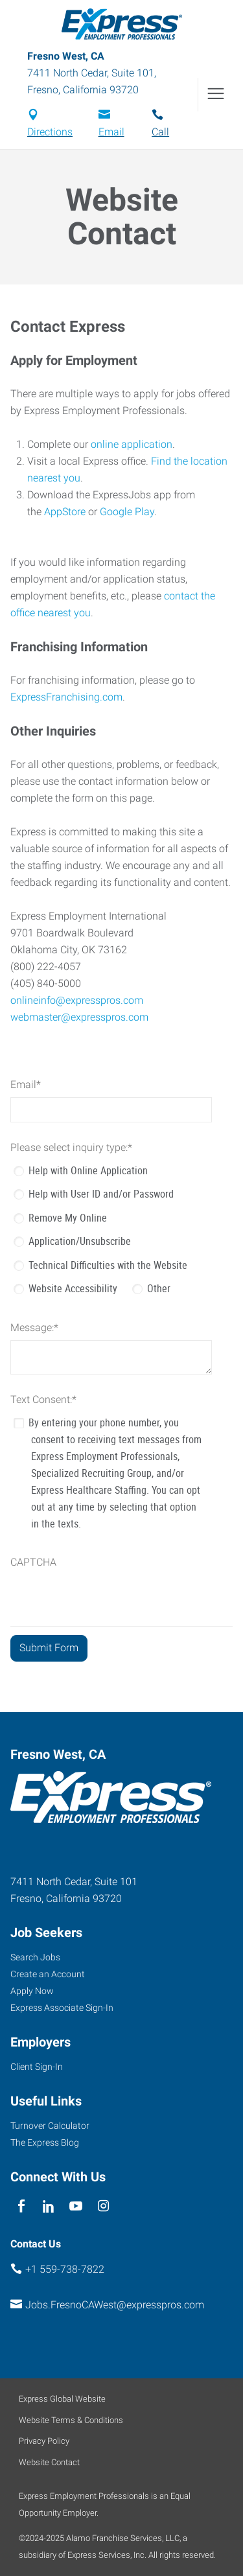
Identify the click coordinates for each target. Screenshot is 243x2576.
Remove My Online (68, 1218)
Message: (34, 1327)
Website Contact (49, 2462)
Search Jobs (35, 1957)
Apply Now (32, 1991)
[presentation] (108, 1600)
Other (158, 1288)
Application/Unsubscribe (80, 1241)
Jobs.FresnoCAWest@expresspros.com (114, 2305)
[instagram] (103, 2206)
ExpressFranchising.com (66, 697)
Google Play (127, 511)
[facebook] (21, 2206)
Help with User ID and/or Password (101, 1194)
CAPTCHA (33, 1562)
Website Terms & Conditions (71, 2420)
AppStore (65, 511)
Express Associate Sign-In (61, 2007)
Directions (50, 132)
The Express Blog (44, 2142)
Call (160, 132)
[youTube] (76, 2206)
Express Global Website (62, 2399)
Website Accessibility (73, 1288)
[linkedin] (48, 2206)
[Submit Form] (48, 1648)
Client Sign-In (36, 2066)
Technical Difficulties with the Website (108, 1265)
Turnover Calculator (49, 2125)
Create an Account (47, 1974)
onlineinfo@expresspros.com (76, 1000)
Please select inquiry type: (71, 1147)
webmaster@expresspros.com (79, 1017)
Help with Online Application (88, 1170)
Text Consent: (43, 1399)
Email (111, 132)
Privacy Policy (44, 2441)
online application (131, 444)
